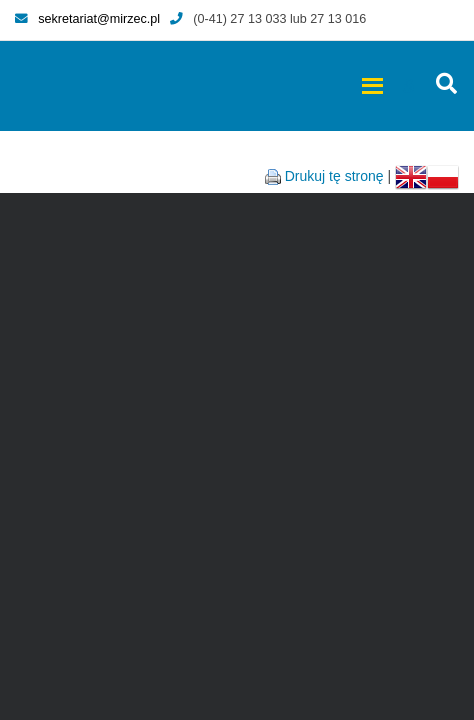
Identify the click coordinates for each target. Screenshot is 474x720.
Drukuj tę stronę (334, 176)
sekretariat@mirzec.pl (87, 19)
